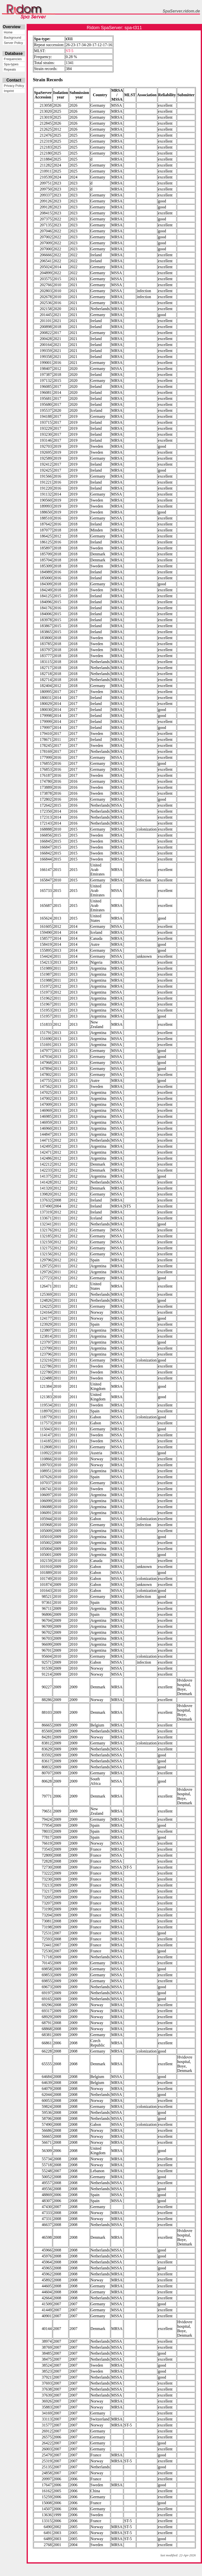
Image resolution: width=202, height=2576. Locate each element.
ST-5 (69, 51)
